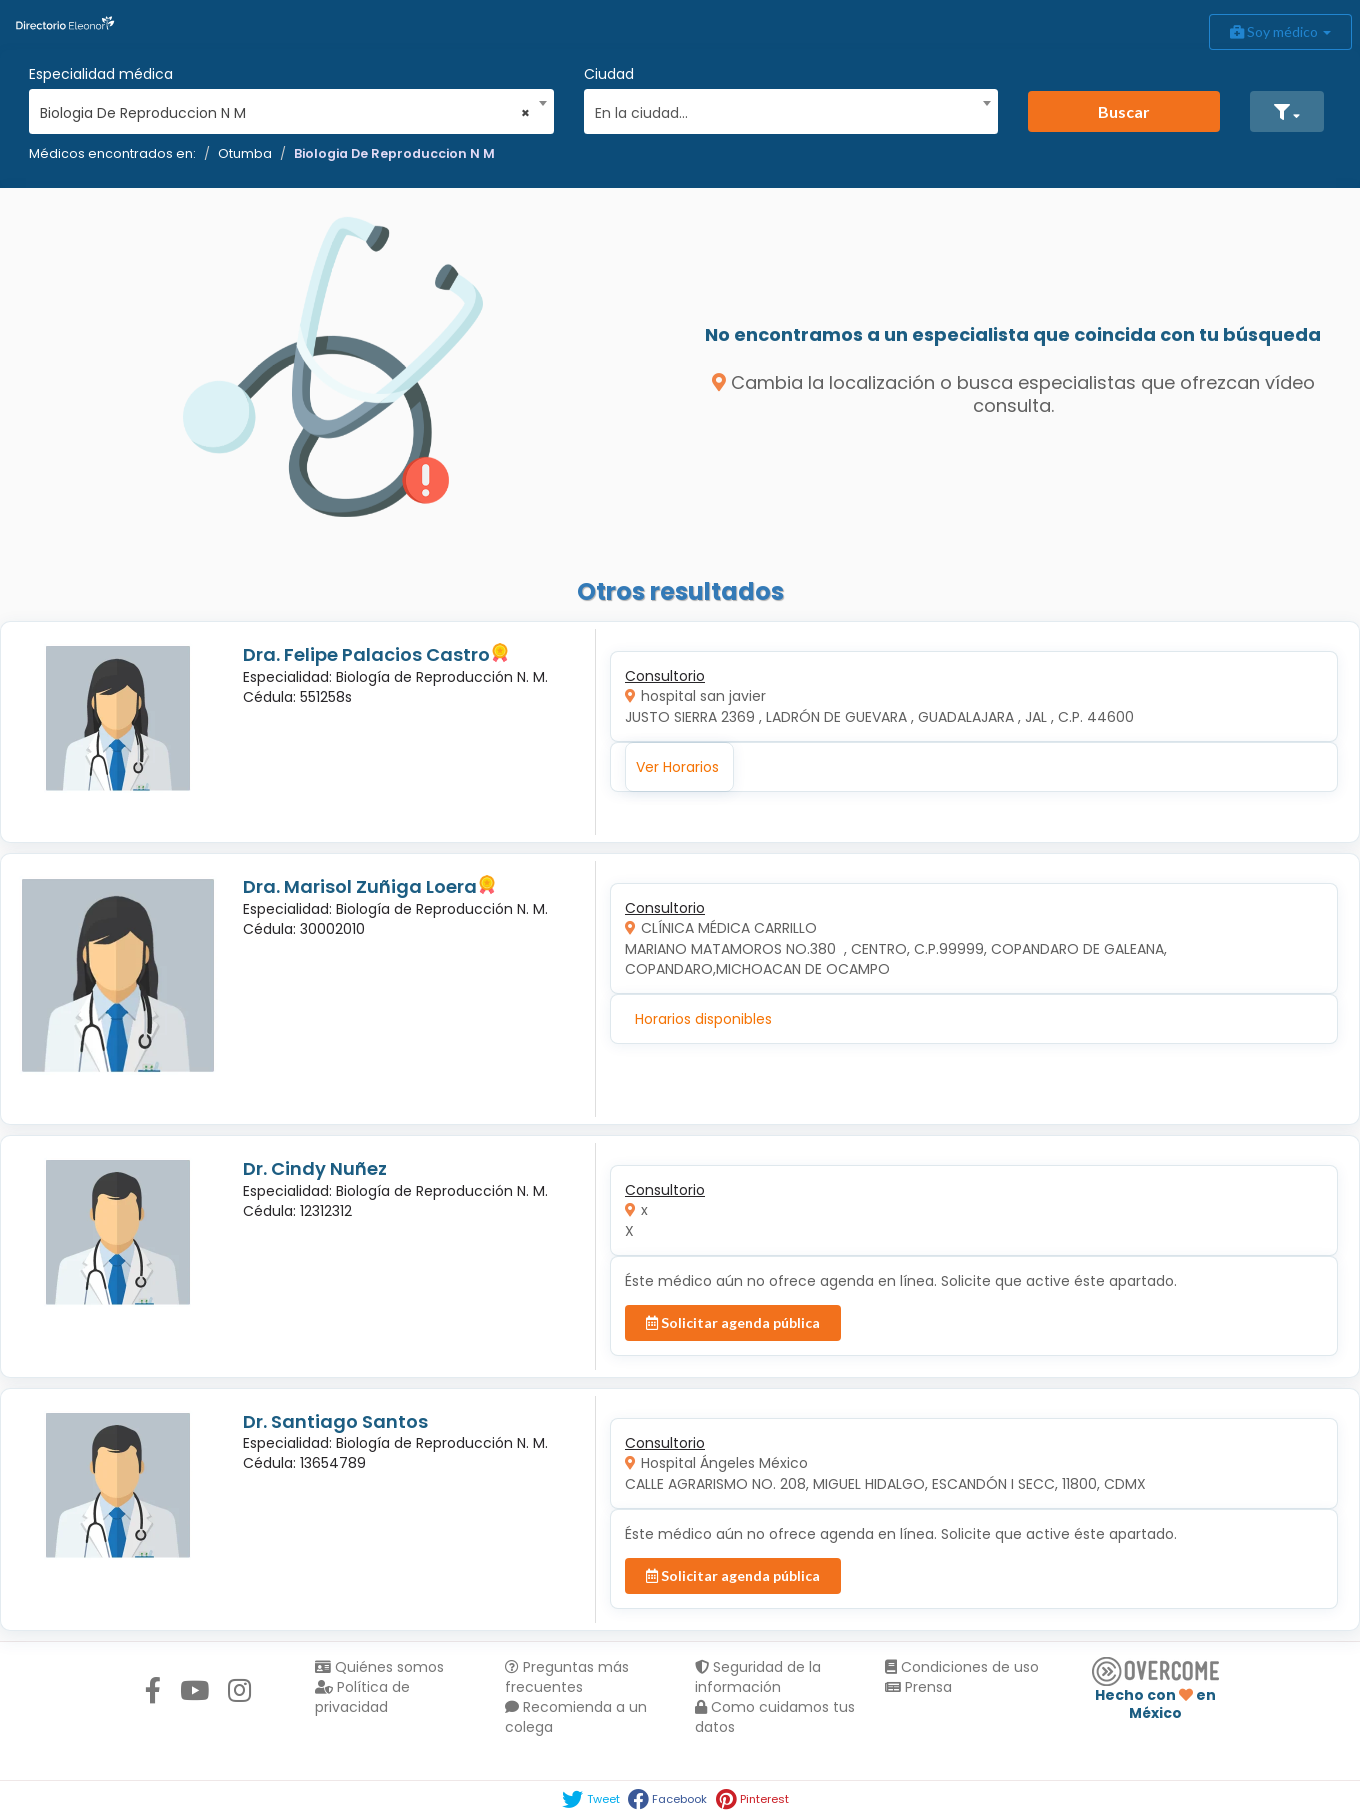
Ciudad (609, 74)
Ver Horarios (677, 767)
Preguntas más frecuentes (567, 1677)
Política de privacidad (362, 1697)
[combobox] (285, 108)
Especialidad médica (101, 74)
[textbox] (784, 110)
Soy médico (1280, 31)
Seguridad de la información (758, 1677)
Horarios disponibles (703, 1019)
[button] (1287, 111)
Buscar (1124, 111)
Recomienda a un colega (576, 1717)
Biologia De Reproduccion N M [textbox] (285, 113)
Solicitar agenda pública (733, 1322)
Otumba (245, 153)
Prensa (918, 1687)
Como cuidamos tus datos (775, 1717)
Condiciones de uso (962, 1667)
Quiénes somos (379, 1667)
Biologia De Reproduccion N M (394, 153)
